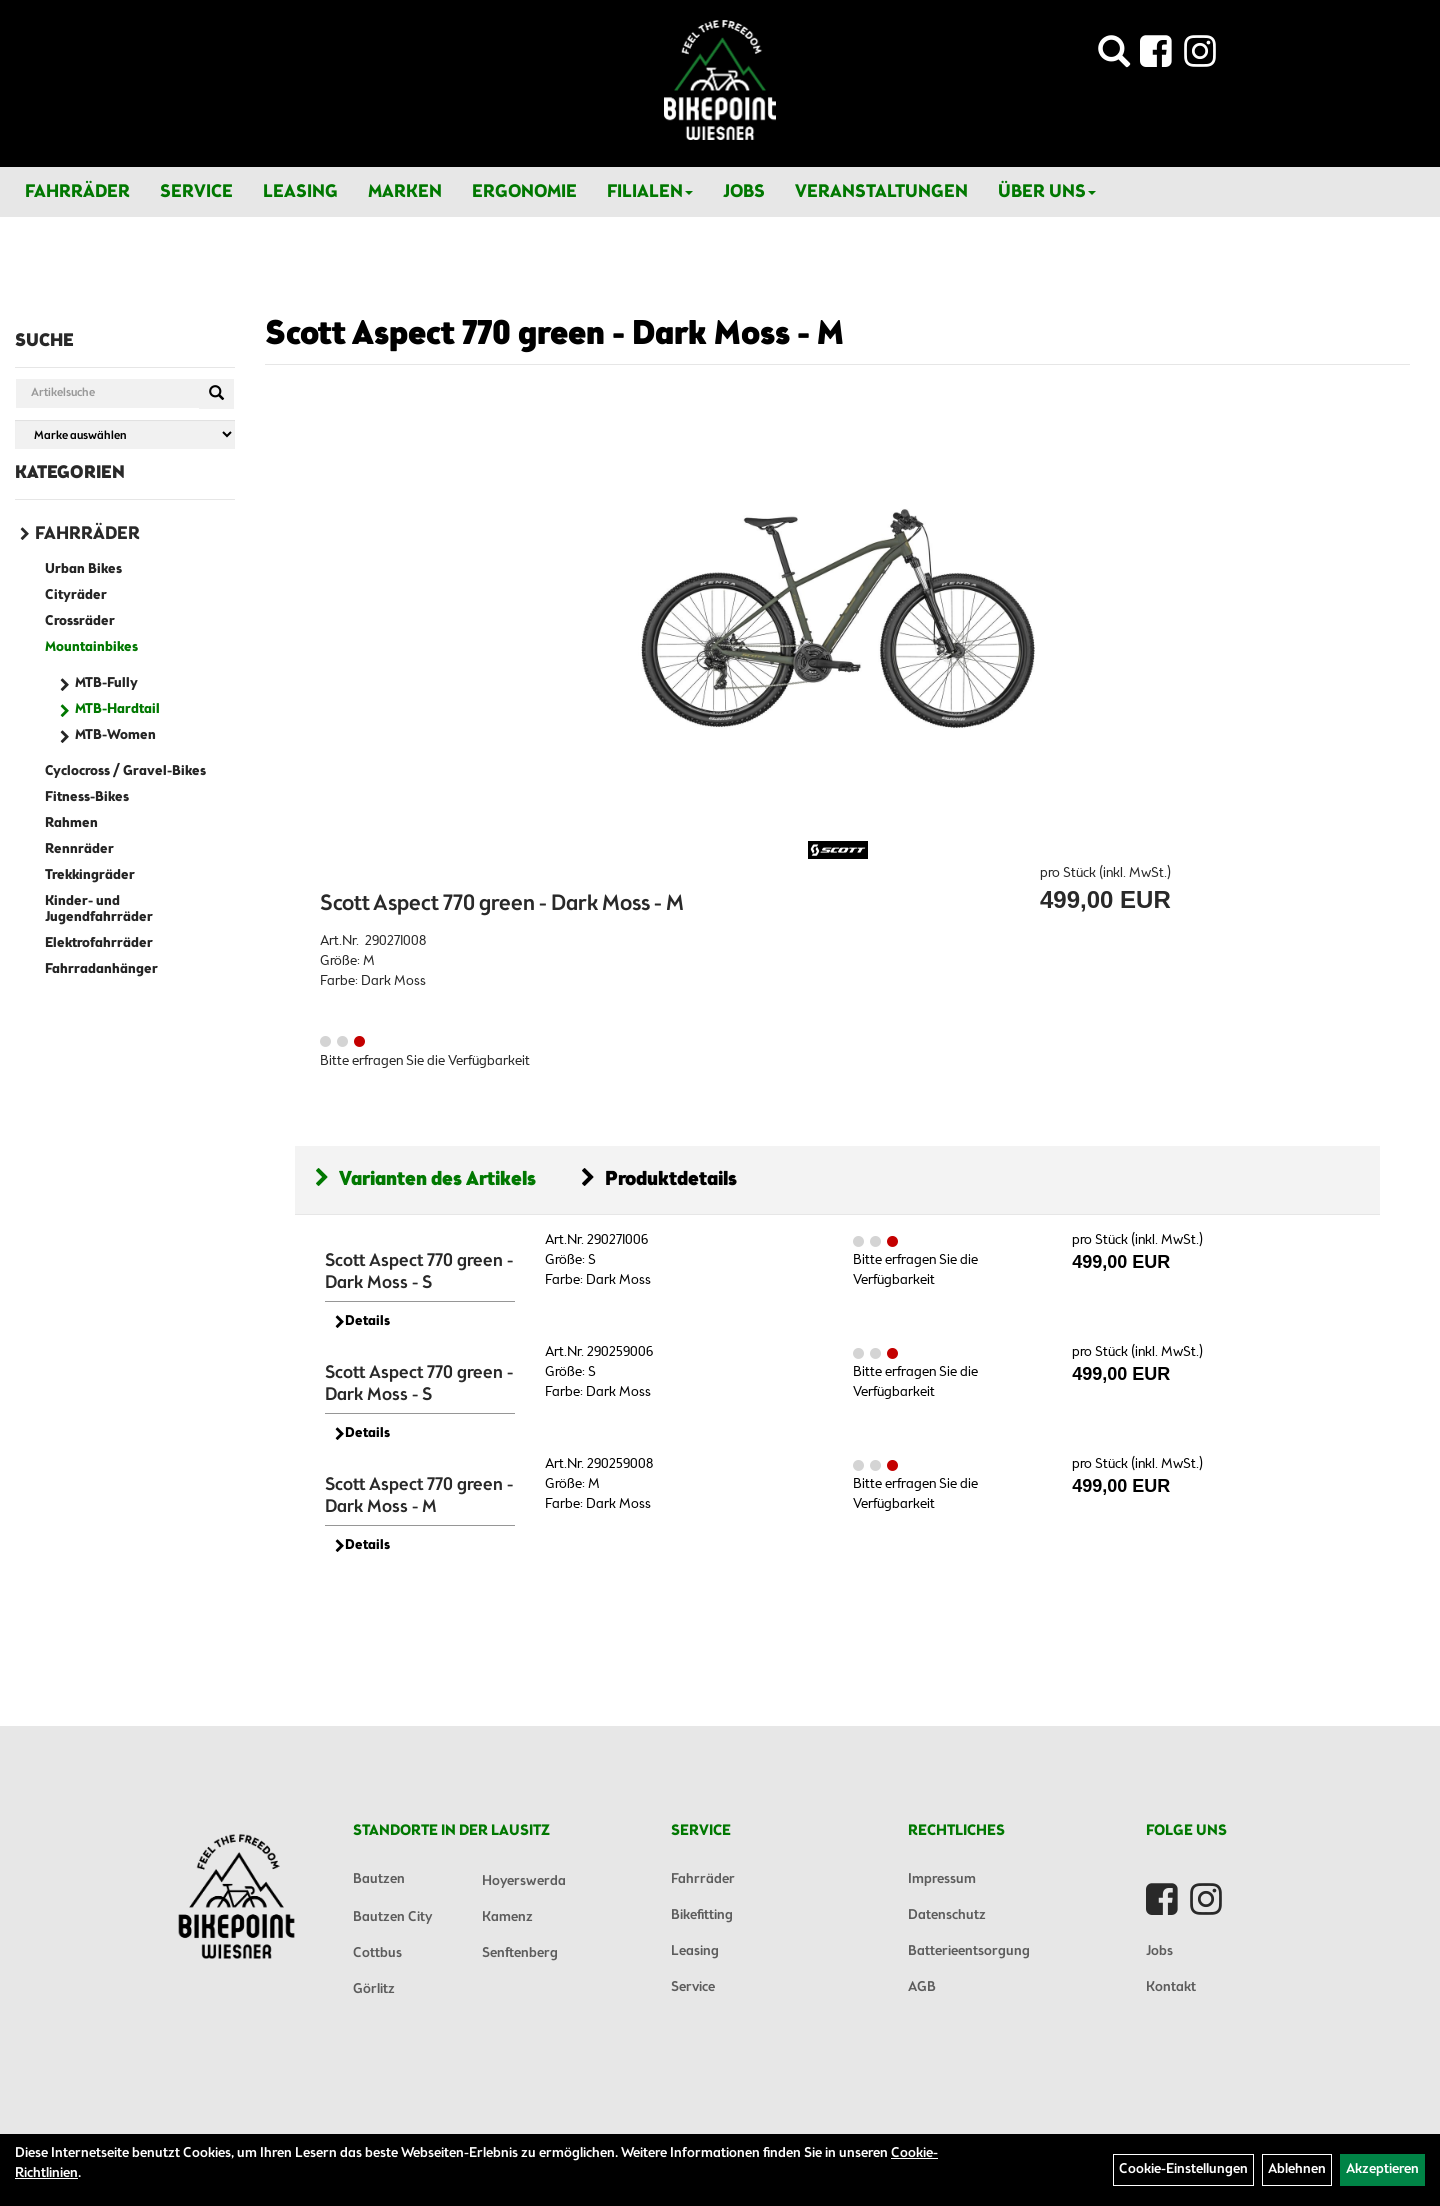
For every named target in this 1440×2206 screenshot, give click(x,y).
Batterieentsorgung (969, 1951)
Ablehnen (1297, 2169)
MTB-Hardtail (117, 709)
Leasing (300, 192)
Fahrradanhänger (101, 969)
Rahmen (71, 823)
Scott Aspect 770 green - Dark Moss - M (554, 335)
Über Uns (1047, 192)
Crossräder (80, 621)
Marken (405, 192)
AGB (922, 1987)
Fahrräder (77, 192)
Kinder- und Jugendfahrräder (99, 909)
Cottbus (377, 1953)
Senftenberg (520, 1953)
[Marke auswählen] (125, 434)
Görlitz (374, 1989)
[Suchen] (216, 394)
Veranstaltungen (881, 192)
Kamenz (507, 1917)
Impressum (942, 1879)
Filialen (650, 192)
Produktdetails (659, 1179)
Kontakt (1171, 1987)
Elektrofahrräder (99, 943)
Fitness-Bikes (87, 797)
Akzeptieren (1382, 2169)
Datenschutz (947, 1915)
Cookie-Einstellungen (1183, 2169)
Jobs (744, 192)
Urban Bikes (83, 569)
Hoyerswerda (524, 1881)
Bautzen (379, 1879)
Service (196, 192)
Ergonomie (524, 192)
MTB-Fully (106, 683)
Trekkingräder (90, 875)
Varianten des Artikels (425, 1179)
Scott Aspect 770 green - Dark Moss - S (419, 1272)
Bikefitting (702, 1915)
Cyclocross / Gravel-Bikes (125, 771)
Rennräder (79, 849)
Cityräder (76, 595)
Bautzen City (392, 1917)
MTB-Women (115, 735)
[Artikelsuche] (1114, 57)
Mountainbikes (91, 647)
